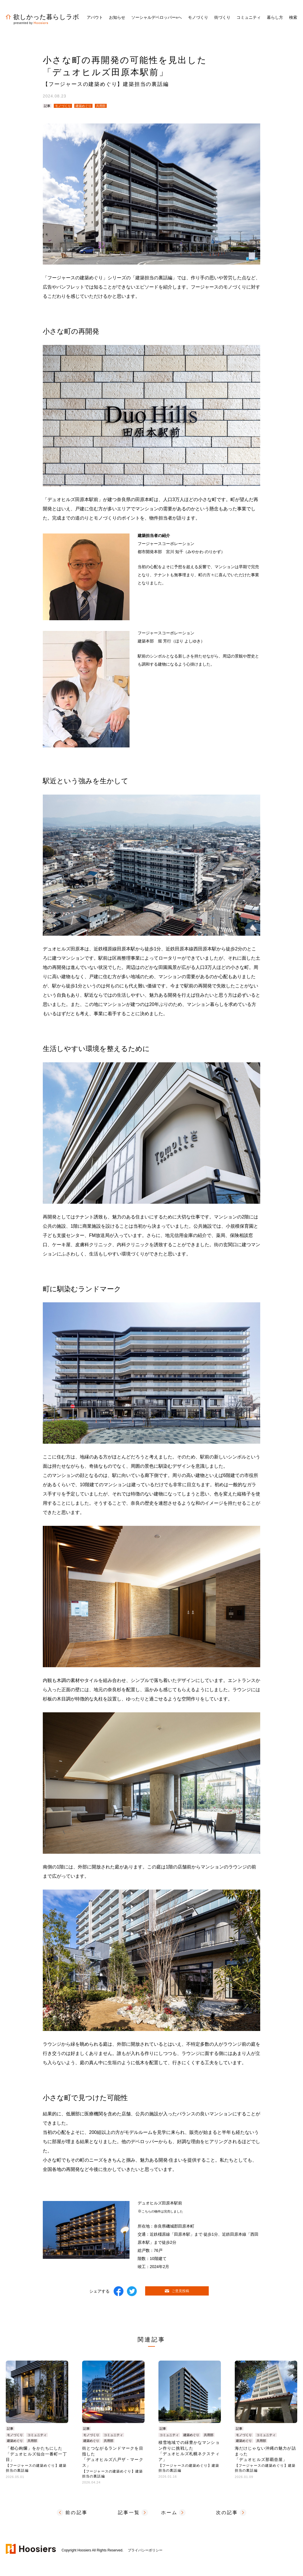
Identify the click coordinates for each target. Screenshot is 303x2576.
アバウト (95, 17)
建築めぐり (83, 106)
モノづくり (63, 106)
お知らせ (117, 17)
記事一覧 (129, 2512)
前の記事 (76, 2512)
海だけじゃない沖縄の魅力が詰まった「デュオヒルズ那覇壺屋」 (266, 2459)
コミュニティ (37, 2435)
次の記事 (227, 2512)
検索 (293, 17)
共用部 (101, 106)
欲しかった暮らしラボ (42, 17)
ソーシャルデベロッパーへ (156, 17)
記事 (47, 106)
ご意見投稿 (177, 2291)
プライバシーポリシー (145, 2550)
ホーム (169, 2512)
